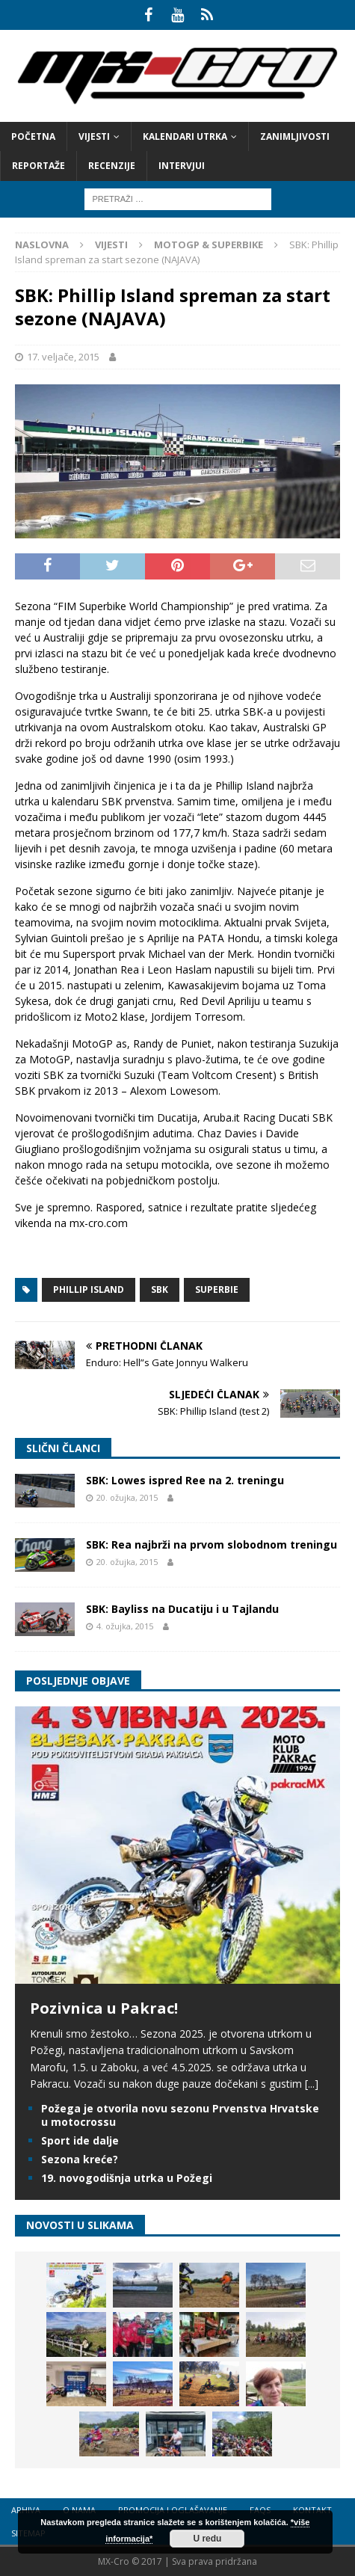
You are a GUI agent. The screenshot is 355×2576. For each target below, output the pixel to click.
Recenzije (111, 165)
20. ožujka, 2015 (127, 1497)
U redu (207, 2538)
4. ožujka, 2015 (124, 1626)
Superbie (216, 1289)
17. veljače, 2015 (63, 356)
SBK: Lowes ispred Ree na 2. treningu (185, 1480)
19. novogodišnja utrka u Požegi (126, 2178)
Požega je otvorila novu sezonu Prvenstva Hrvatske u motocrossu (180, 2115)
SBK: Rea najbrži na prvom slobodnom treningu (211, 1544)
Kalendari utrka (185, 136)
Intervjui (181, 165)
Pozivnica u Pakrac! (104, 2008)
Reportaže (38, 165)
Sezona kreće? (79, 2159)
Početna (33, 136)
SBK (159, 1289)
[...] (311, 2084)
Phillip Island (88, 1289)
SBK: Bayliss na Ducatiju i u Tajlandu (182, 1609)
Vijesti (94, 136)
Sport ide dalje (80, 2140)
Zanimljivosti (295, 136)
